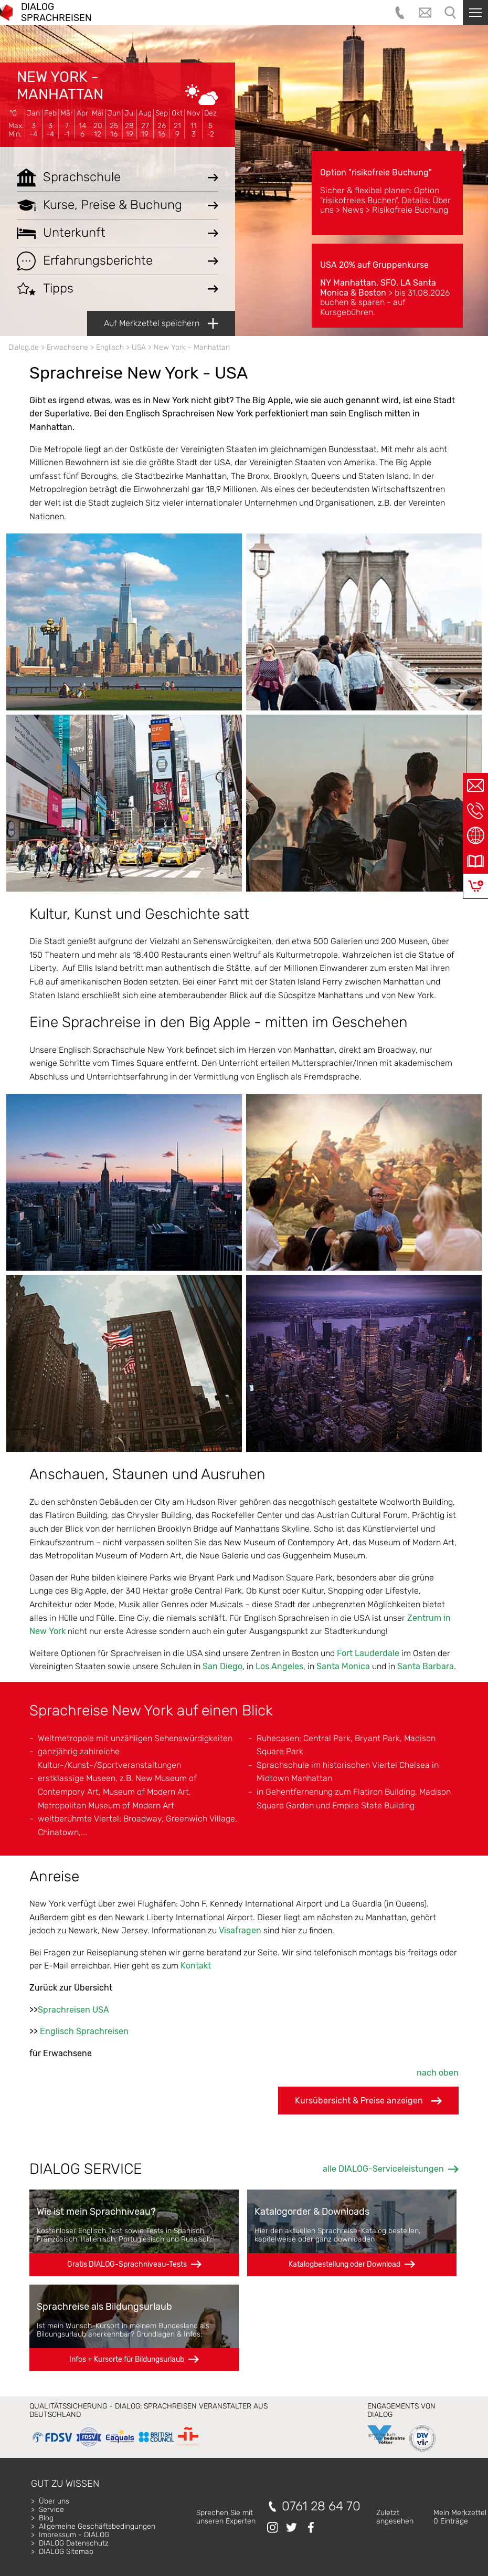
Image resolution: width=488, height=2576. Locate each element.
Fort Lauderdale (368, 1653)
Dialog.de (23, 347)
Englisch (110, 347)
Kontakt (196, 1966)
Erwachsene (67, 347)
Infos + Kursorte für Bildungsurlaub (126, 2359)
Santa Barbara (425, 1666)
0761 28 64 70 (321, 2506)
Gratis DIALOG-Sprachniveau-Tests (127, 2264)
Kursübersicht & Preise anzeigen (368, 2101)
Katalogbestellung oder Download (344, 2264)
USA (139, 347)
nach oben (438, 2073)
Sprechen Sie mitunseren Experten (226, 2517)
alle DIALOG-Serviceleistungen (383, 2169)
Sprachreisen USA (73, 2010)
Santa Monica (343, 1666)
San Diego (222, 1666)
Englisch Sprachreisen (84, 2031)
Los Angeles (279, 1666)
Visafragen (240, 1930)
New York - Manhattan (60, 85)
